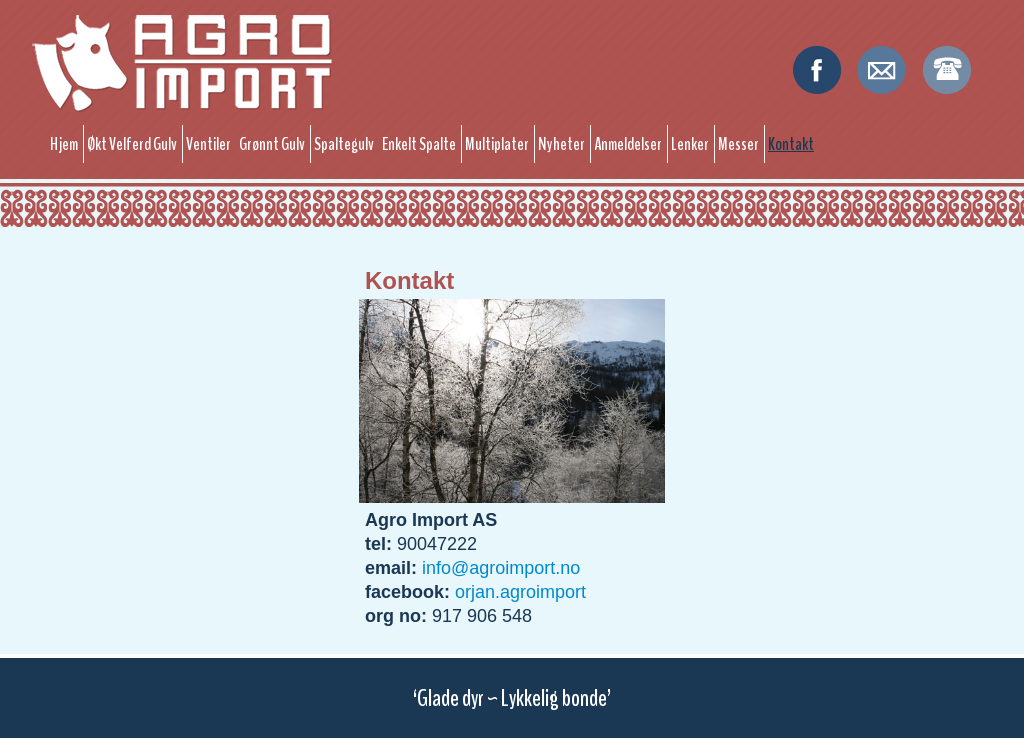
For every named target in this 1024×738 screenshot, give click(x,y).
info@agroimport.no (501, 568)
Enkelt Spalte (419, 144)
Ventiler (208, 144)
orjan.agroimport (520, 592)
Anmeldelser (628, 144)
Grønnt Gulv (272, 144)
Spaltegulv (344, 144)
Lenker (690, 144)
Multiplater (497, 144)
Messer (738, 144)
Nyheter (561, 144)
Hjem (64, 144)
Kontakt (791, 144)
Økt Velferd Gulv (132, 144)
